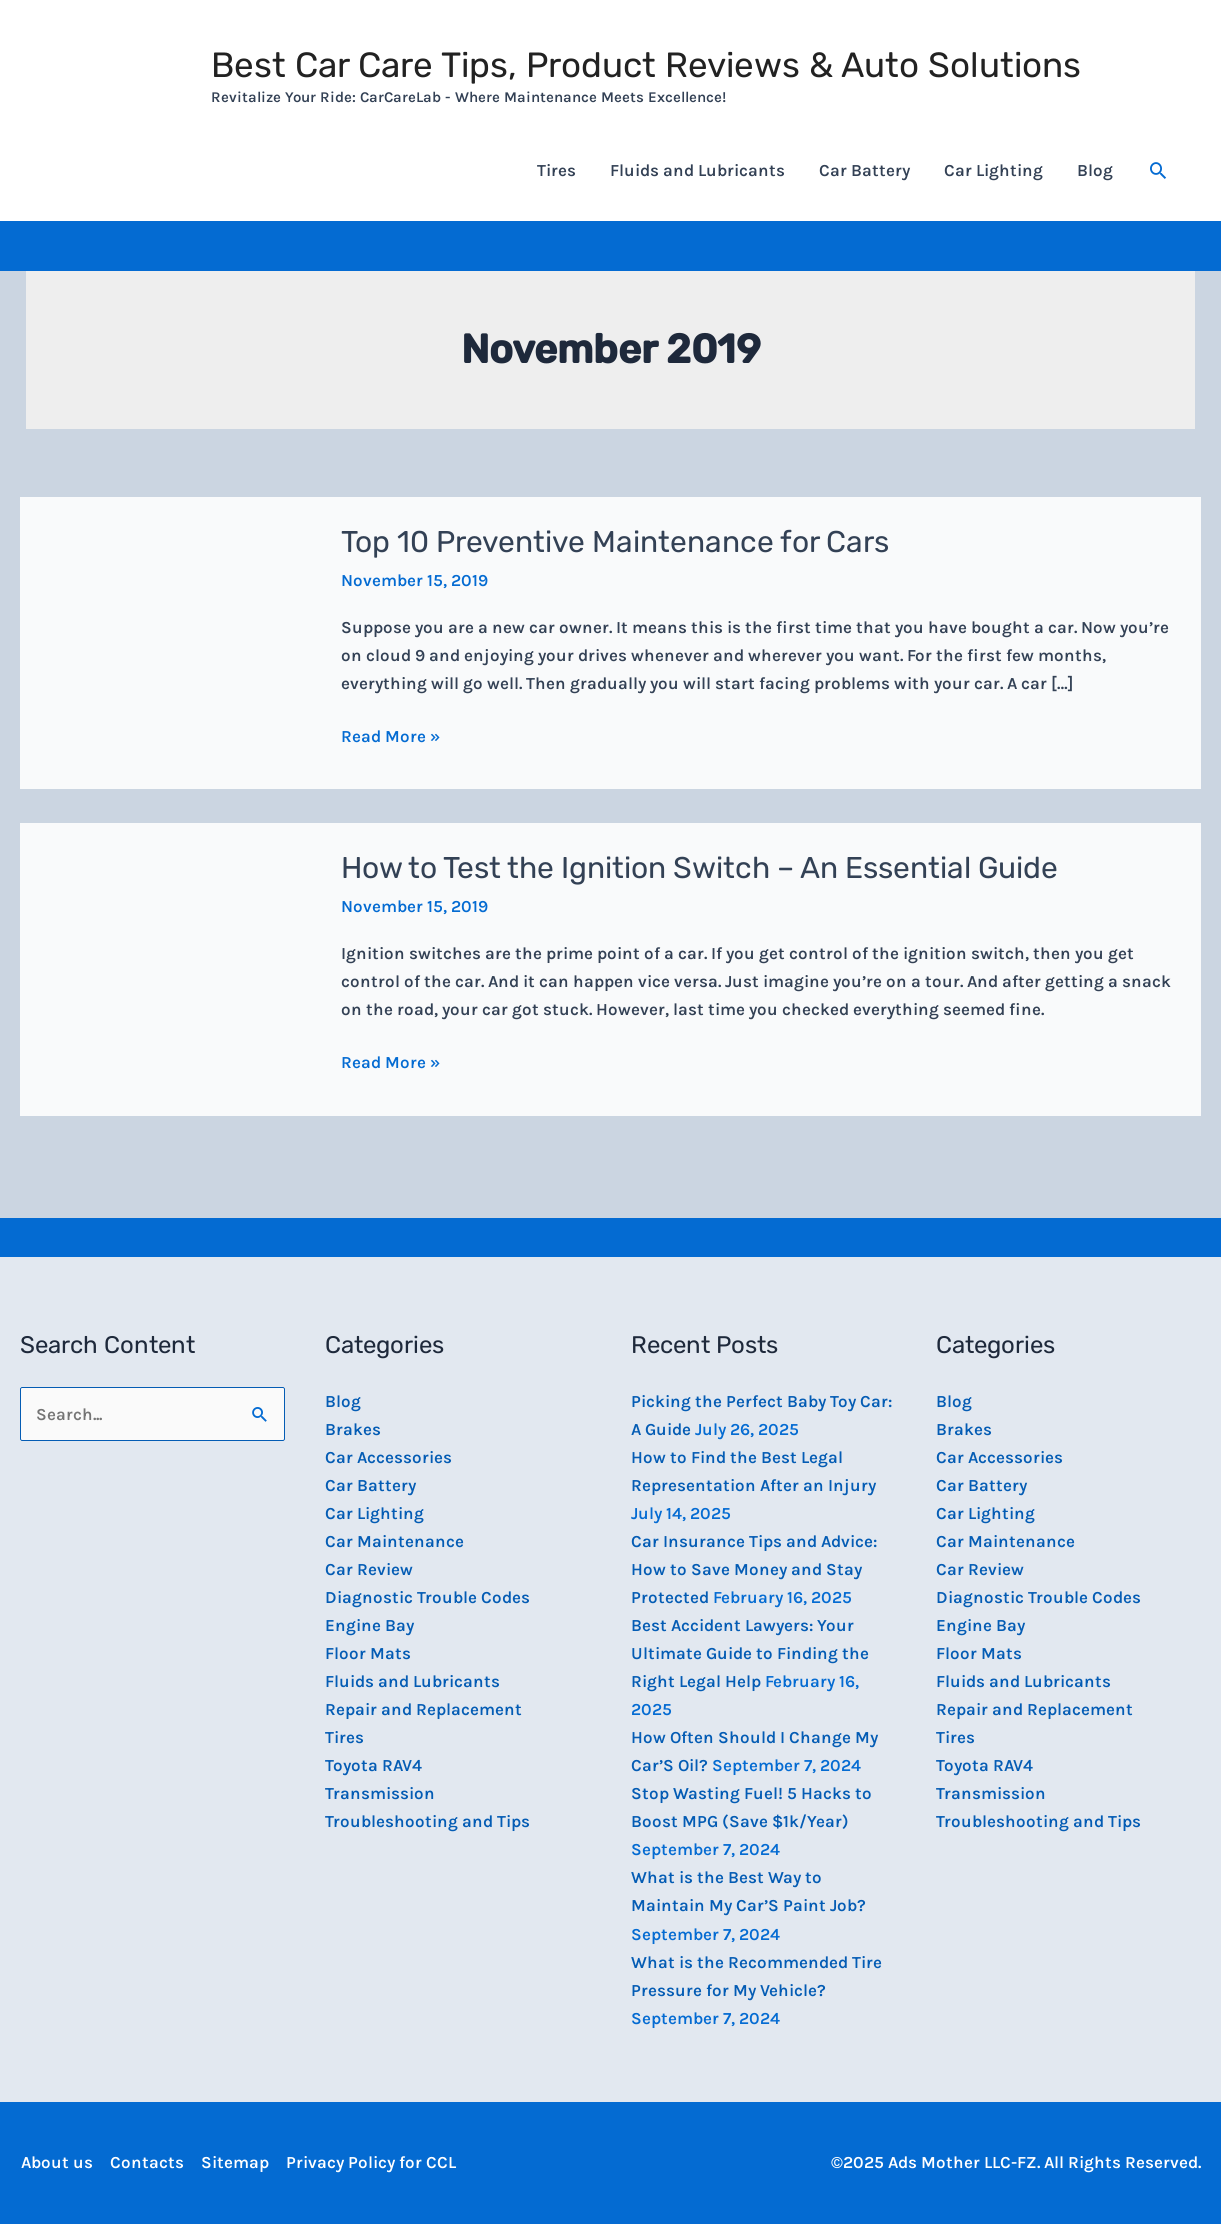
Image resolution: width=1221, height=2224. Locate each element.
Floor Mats (368, 1653)
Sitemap (234, 2162)
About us (56, 2162)
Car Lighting (993, 170)
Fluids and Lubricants (697, 170)
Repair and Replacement (423, 1709)
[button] (1158, 170)
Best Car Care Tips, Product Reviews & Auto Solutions (646, 65)
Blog (1095, 170)
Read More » (390, 734)
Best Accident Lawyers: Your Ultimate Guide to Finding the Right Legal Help (750, 1653)
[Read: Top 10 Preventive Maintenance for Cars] (167, 641)
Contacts (146, 2162)
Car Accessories (388, 1457)
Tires (556, 170)
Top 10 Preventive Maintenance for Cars (615, 542)
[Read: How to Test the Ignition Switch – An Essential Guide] (167, 968)
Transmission (380, 1793)
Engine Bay (369, 1625)
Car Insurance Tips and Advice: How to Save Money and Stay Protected (754, 1569)
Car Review (369, 1569)
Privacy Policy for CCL (370, 2162)
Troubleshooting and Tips (427, 1821)
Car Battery (864, 170)
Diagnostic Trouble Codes (427, 1597)
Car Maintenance (394, 1541)
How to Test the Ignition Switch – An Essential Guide (699, 868)
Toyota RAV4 (373, 1765)
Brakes (353, 1429)
